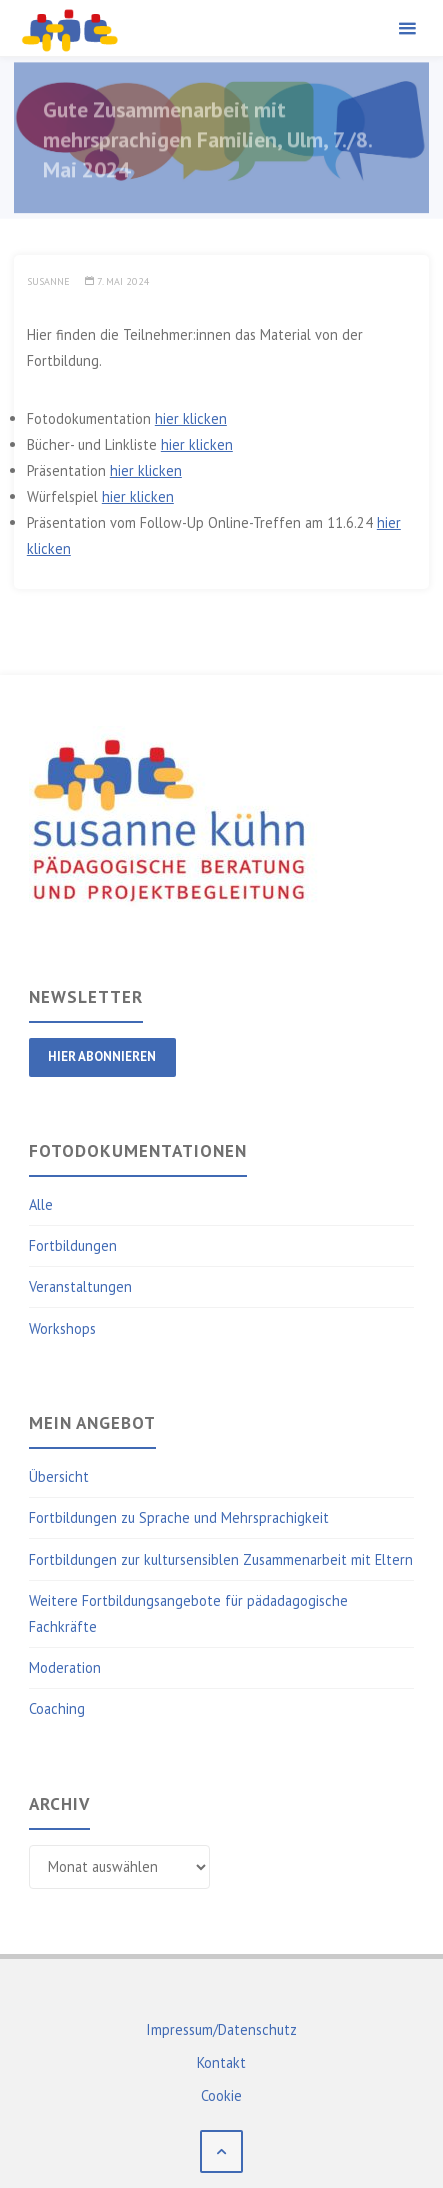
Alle (41, 1204)
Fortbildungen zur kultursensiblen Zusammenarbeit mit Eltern (221, 1559)
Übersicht (59, 1476)
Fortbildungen (73, 1245)
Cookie (221, 2095)
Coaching (57, 1708)
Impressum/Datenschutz (221, 2029)
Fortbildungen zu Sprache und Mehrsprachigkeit (179, 1517)
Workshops (62, 1328)
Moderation (65, 1667)
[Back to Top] (221, 2151)
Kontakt (221, 2062)
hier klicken (191, 418)
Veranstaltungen (80, 1286)
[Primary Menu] (407, 28)
